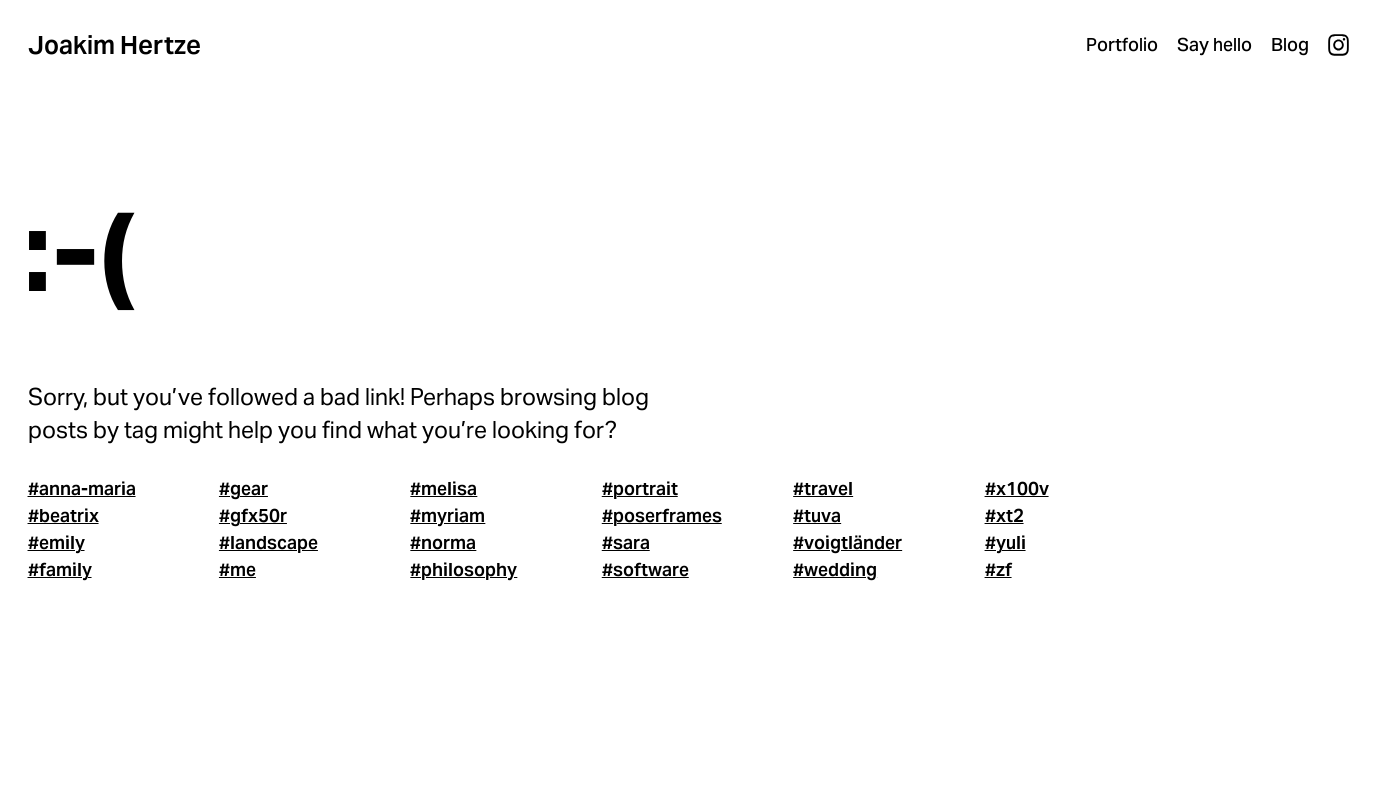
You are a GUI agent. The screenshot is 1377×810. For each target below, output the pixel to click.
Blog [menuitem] (1290, 44)
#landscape (268, 542)
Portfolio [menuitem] (1122, 44)
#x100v (1017, 488)
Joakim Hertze (114, 45)
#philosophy (463, 569)
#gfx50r (253, 515)
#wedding (835, 569)
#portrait (640, 488)
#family (60, 569)
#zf (998, 569)
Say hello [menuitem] (1214, 44)
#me (237, 569)
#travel (823, 488)
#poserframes (662, 515)
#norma (443, 542)
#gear (243, 488)
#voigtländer (847, 542)
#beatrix (63, 515)
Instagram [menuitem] (1339, 45)
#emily (56, 542)
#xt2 (1004, 515)
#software (645, 569)
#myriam (447, 515)
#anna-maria (82, 488)
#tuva (817, 515)
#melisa (443, 488)
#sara (626, 542)
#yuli (1005, 542)
